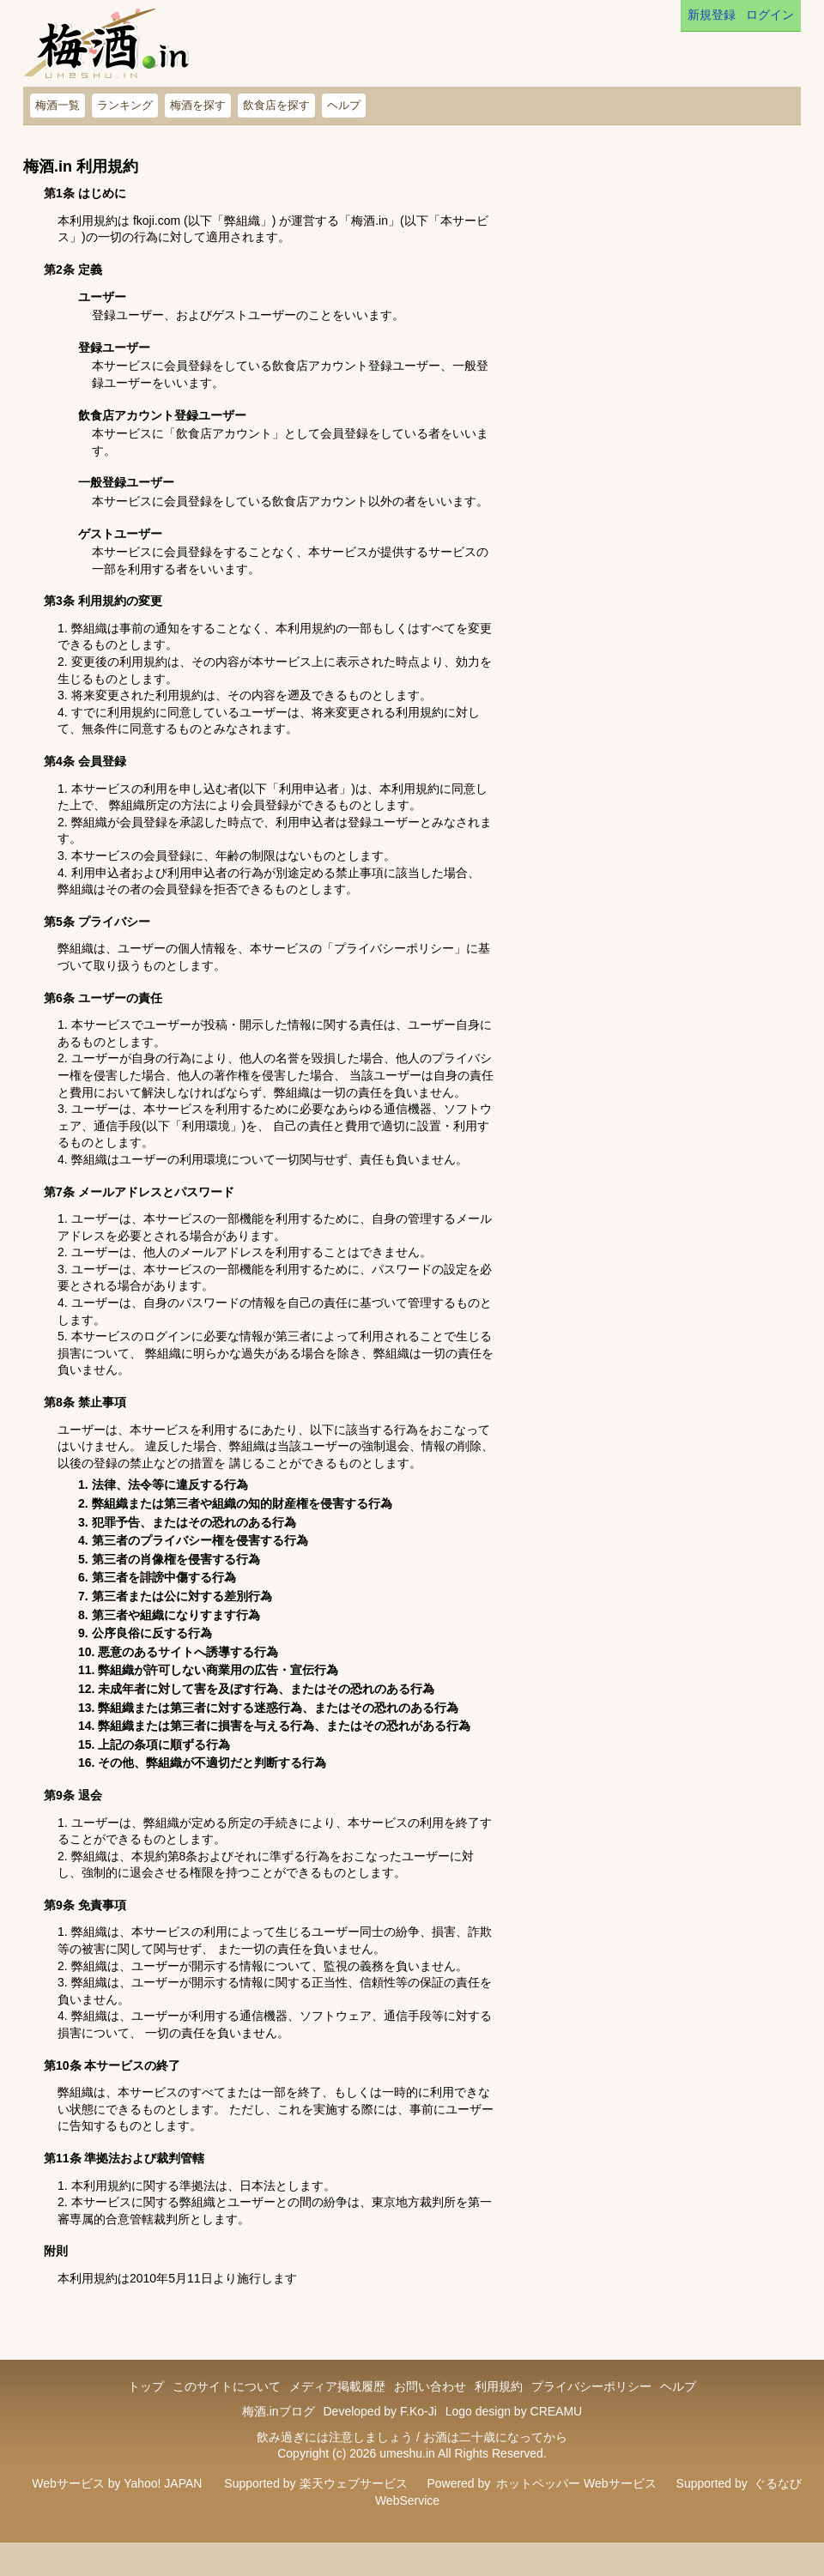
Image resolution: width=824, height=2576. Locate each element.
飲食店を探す (276, 105)
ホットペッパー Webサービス (576, 2483)
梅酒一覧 (57, 105)
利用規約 (499, 2386)
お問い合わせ (430, 2386)
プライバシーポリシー (591, 2386)
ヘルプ (343, 105)
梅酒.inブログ (278, 2411)
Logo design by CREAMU (514, 2411)
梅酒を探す (198, 105)
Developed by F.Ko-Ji (379, 2411)
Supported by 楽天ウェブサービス (315, 2483)
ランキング (125, 105)
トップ (146, 2386)
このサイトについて (227, 2386)
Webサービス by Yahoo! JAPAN (117, 2483)
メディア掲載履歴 (337, 2386)
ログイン (770, 14)
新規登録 (712, 14)
